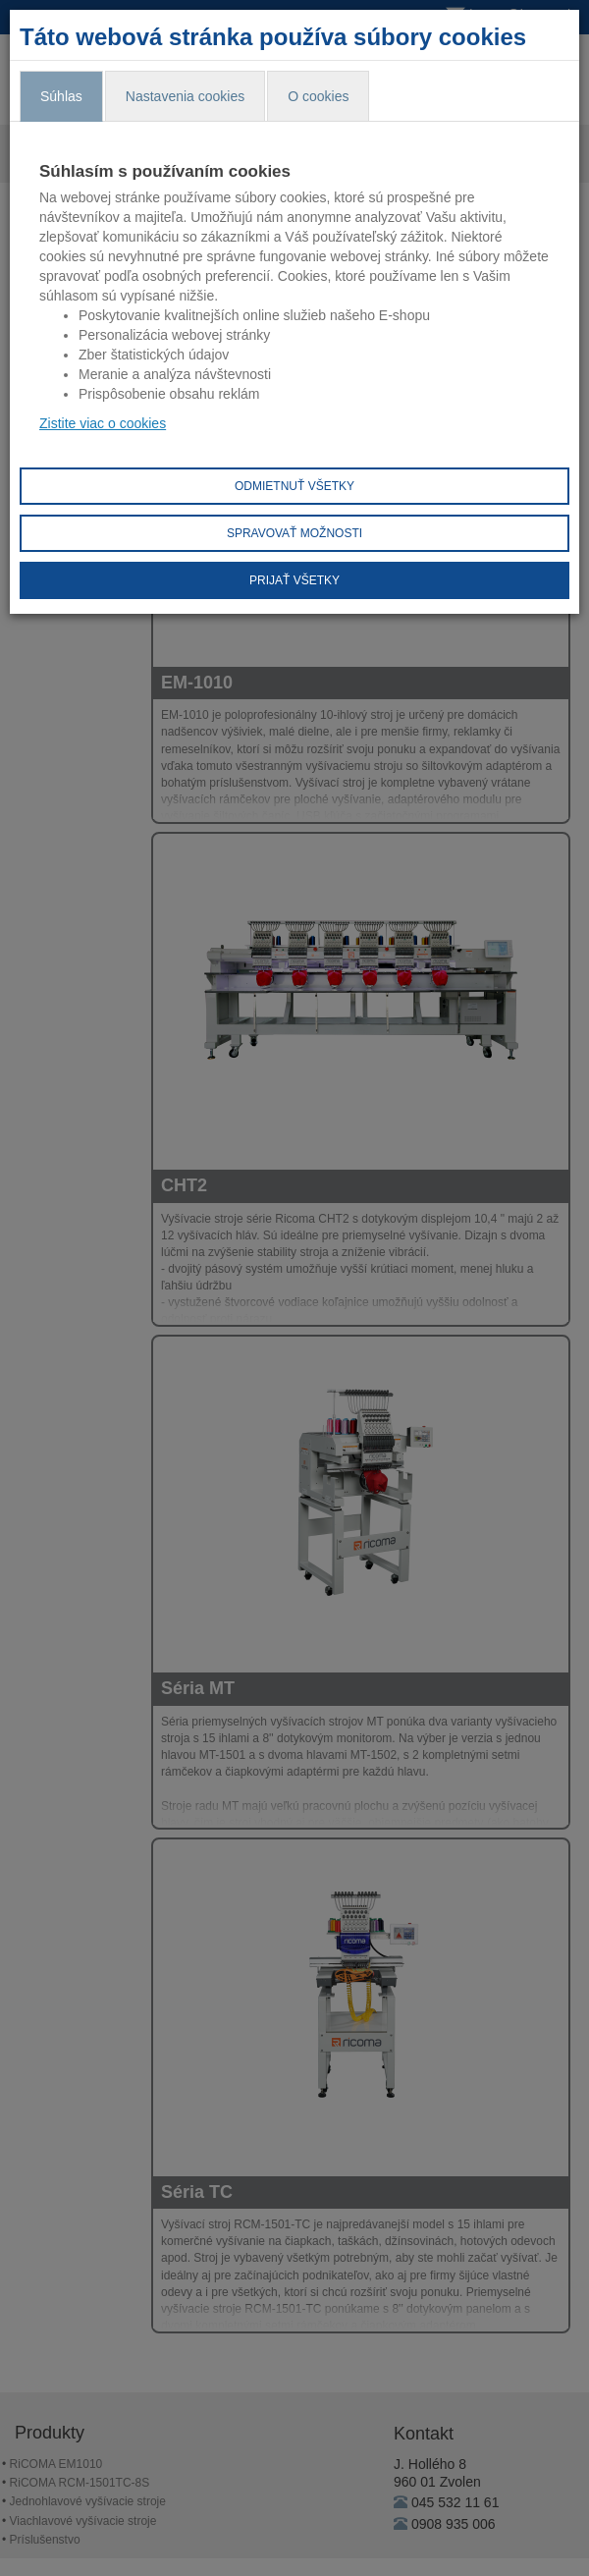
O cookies (318, 96)
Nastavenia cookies (185, 96)
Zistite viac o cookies (102, 423)
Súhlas (61, 96)
